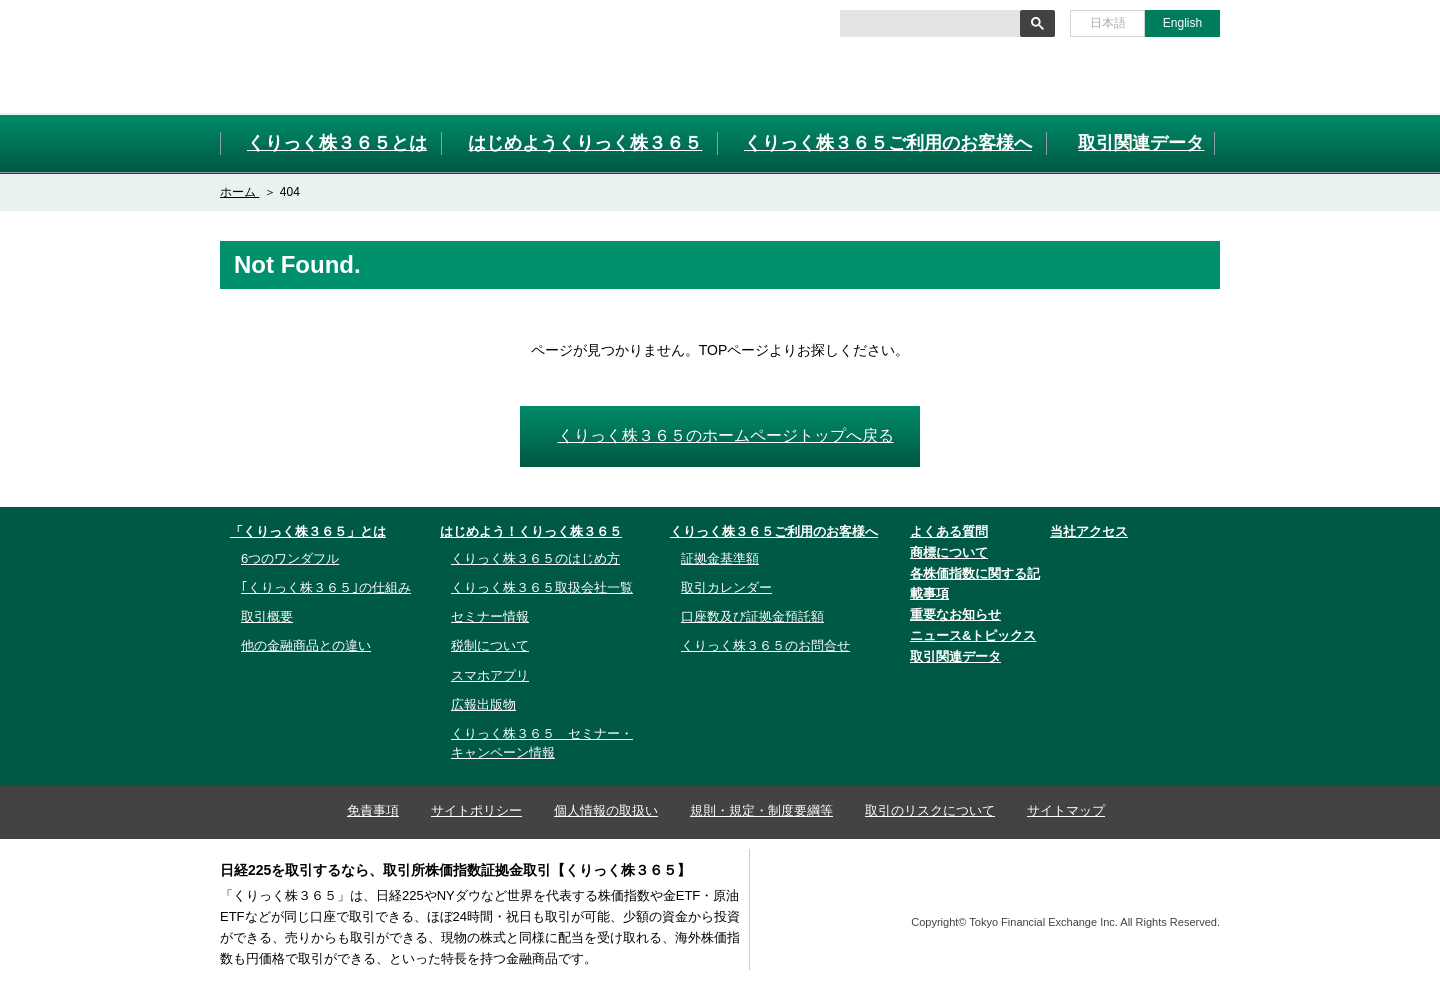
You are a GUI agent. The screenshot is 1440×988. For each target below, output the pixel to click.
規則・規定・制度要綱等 (761, 810)
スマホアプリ (490, 675)
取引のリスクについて (930, 810)
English (1182, 23)
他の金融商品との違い (306, 645)
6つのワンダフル (290, 558)
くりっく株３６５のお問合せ (765, 645)
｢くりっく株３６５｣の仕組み (326, 587)
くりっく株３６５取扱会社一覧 (542, 587)
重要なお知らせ (955, 614)
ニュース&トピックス (973, 635)
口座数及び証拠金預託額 (752, 616)
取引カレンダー (726, 587)
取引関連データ (955, 656)
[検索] (929, 24)
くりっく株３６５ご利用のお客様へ (774, 531)
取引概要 (267, 616)
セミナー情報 (490, 616)
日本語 (1108, 23)
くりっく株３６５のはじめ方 (535, 558)
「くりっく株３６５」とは (308, 531)
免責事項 (373, 810)
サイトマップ (1066, 810)
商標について (949, 552)
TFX (1171, 889)
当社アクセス (1089, 531)
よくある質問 (949, 531)
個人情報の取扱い (606, 810)
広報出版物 (483, 704)
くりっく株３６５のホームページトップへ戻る (726, 435)
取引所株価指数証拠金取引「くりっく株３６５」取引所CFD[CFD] (329, 56)
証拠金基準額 (720, 558)
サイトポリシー (476, 810)
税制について (490, 645)
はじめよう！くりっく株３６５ (531, 531)
